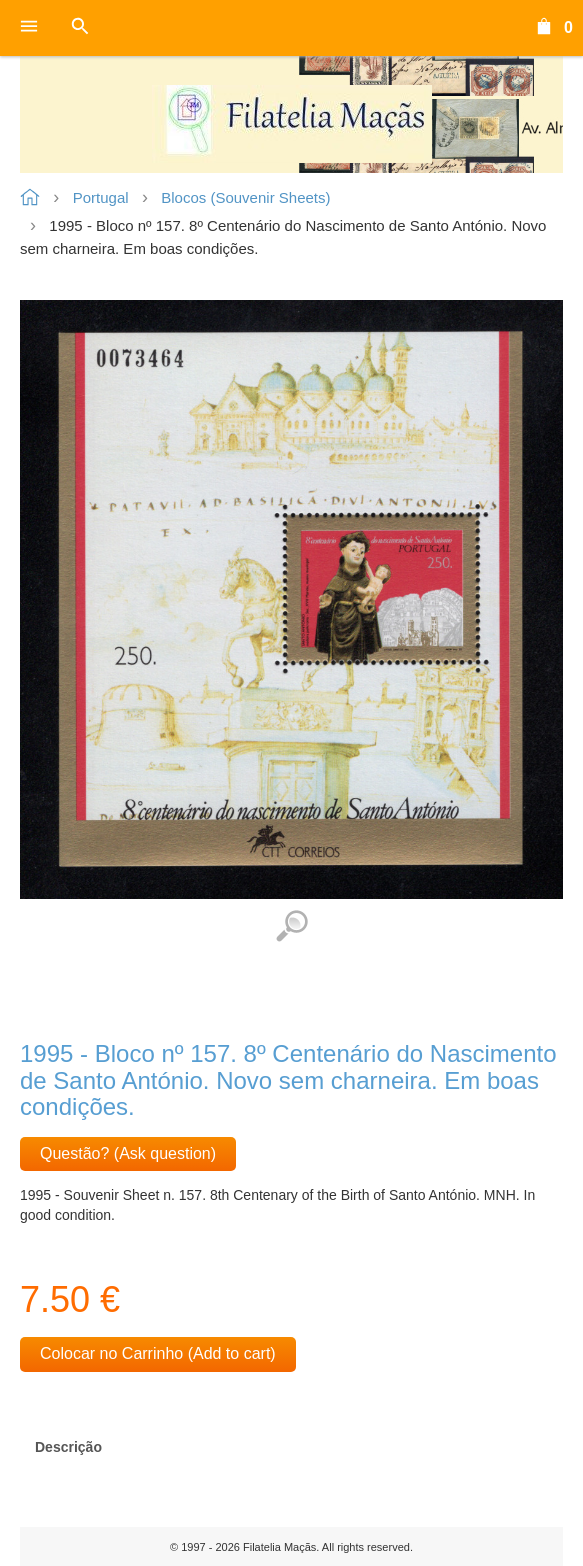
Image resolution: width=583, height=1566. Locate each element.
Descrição (68, 1447)
